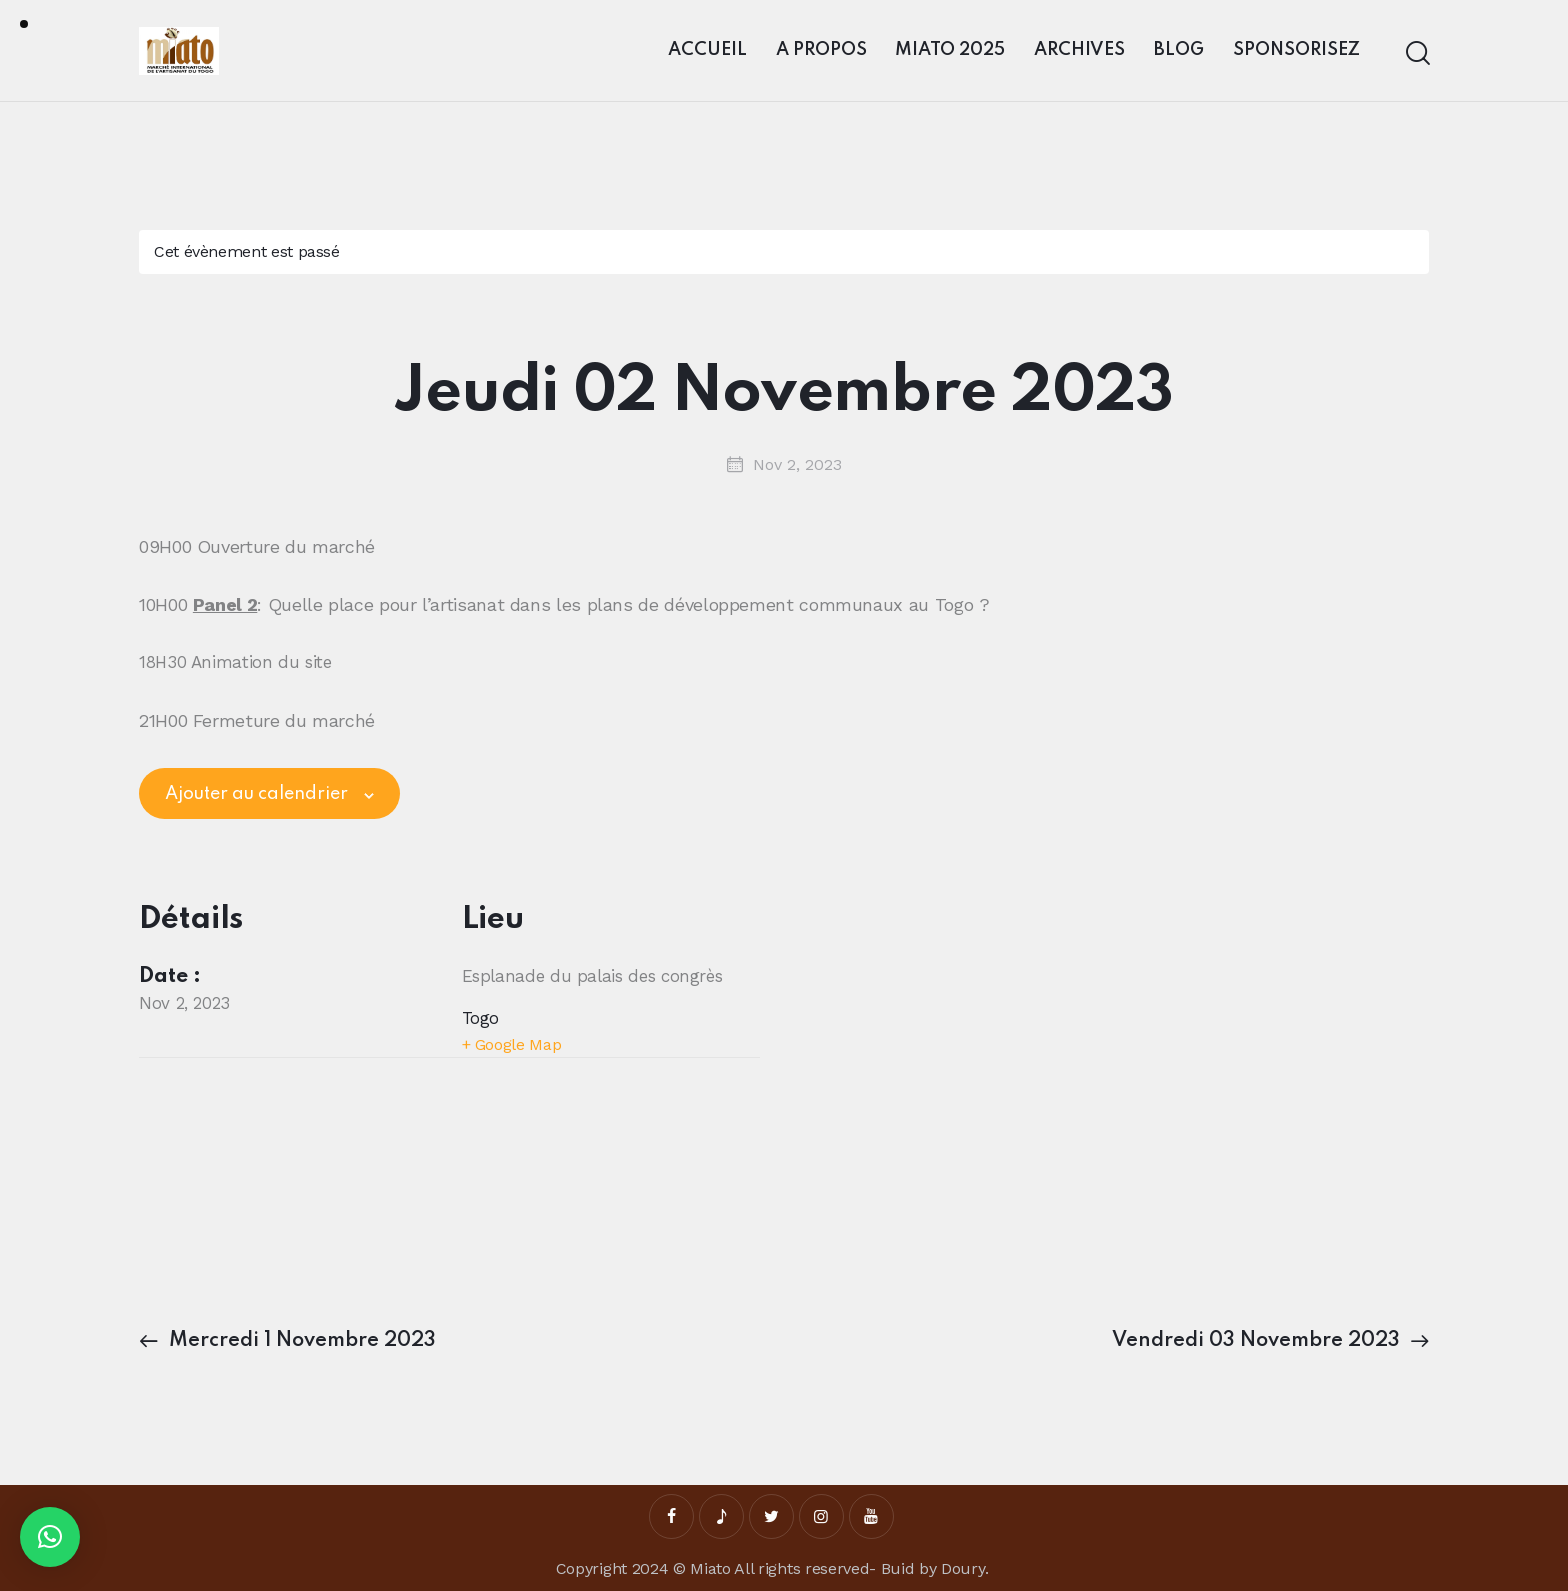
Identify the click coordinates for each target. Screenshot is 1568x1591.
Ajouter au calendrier (256, 794)
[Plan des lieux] (299, 1170)
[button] (50, 1537)
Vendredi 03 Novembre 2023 (1258, 1341)
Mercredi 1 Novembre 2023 (300, 1341)
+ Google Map (512, 1044)
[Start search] (1416, 53)
